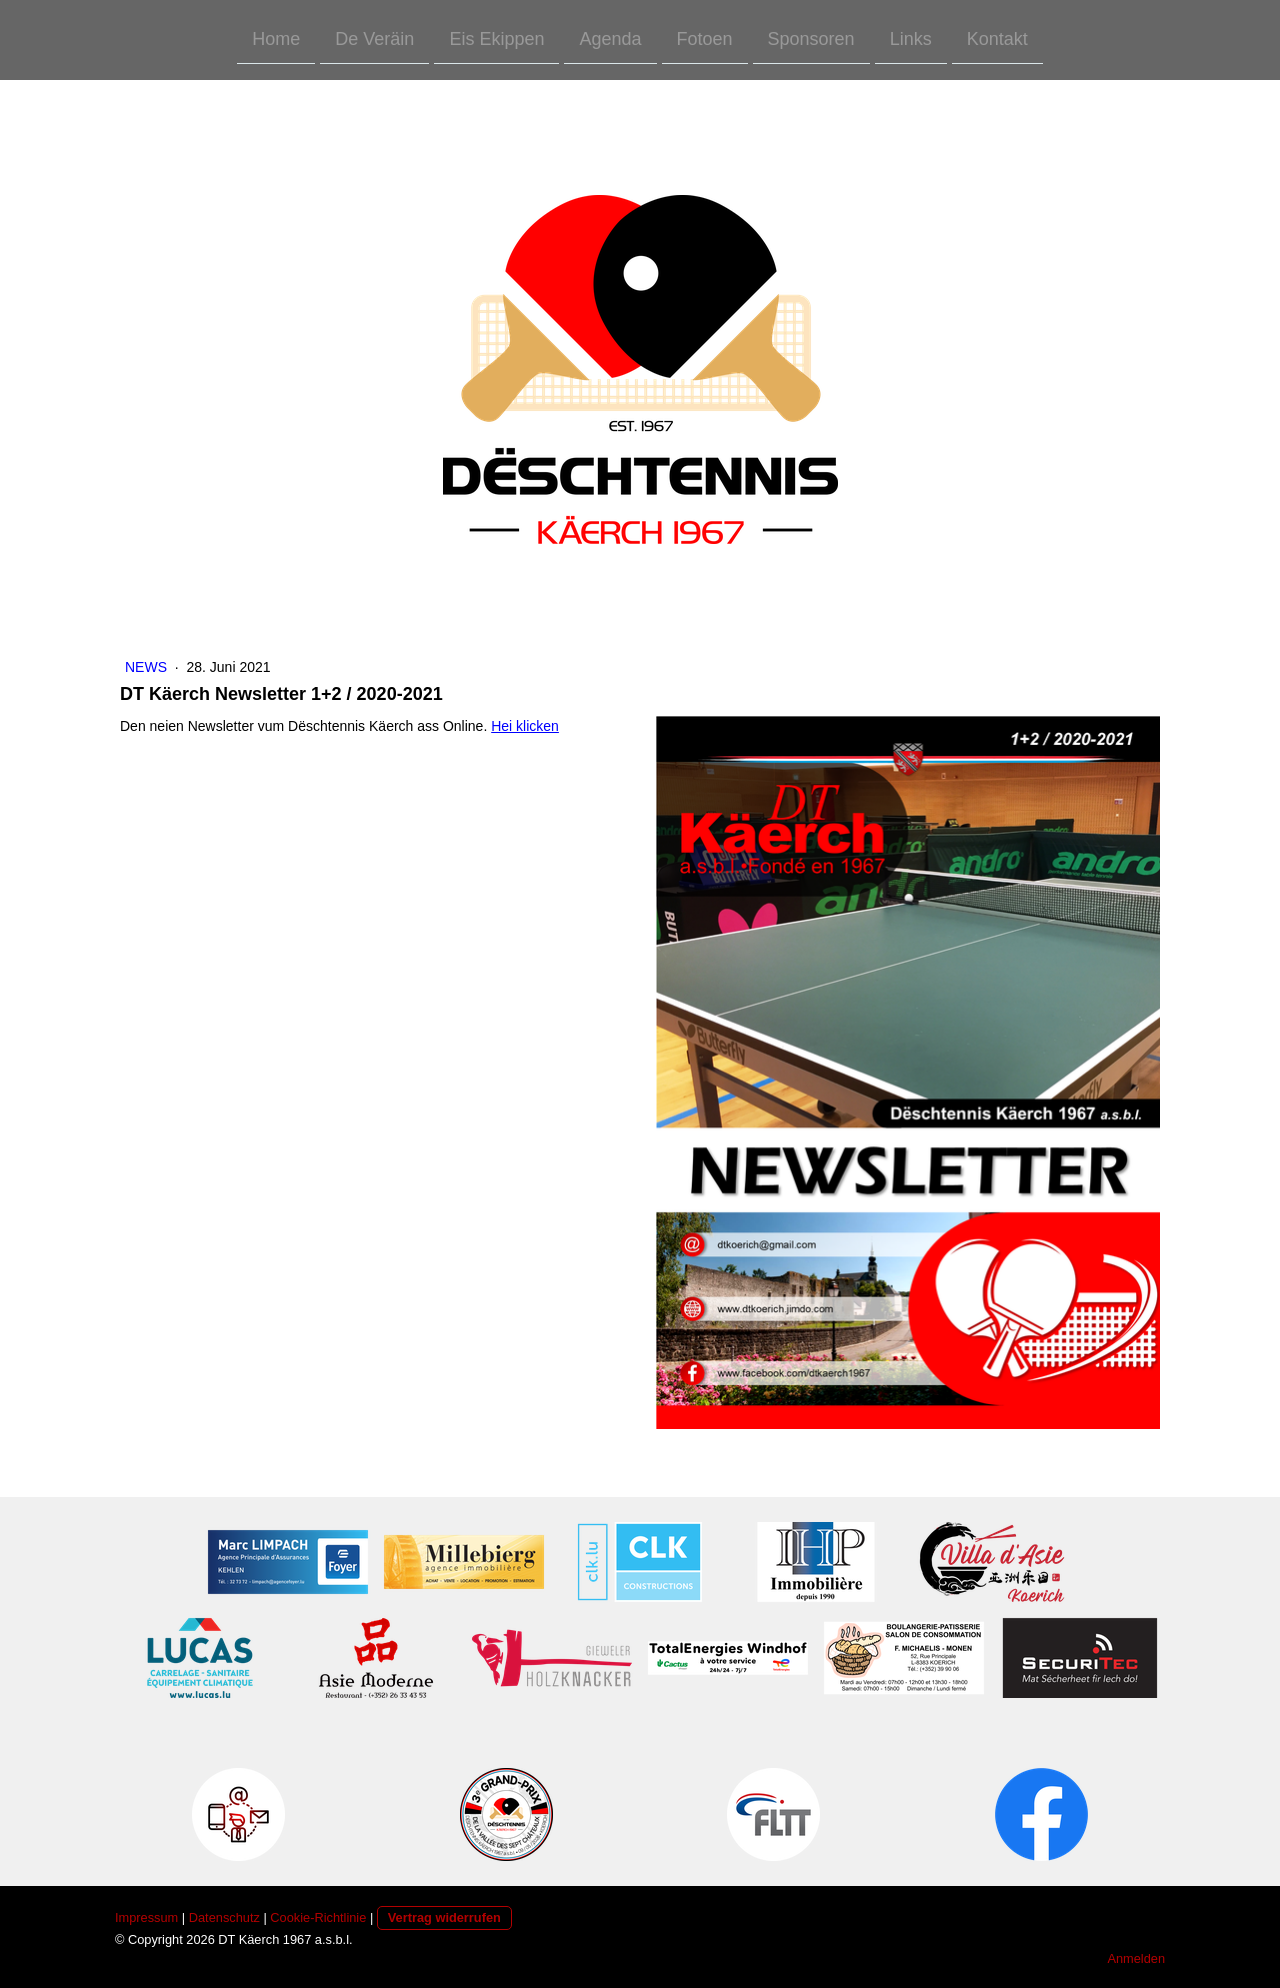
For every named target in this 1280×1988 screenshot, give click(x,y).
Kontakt (997, 38)
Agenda (610, 38)
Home (276, 38)
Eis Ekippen (496, 38)
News (148, 667)
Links (911, 38)
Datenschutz (224, 1917)
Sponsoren (811, 38)
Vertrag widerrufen (444, 1917)
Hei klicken (525, 726)
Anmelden (1136, 1958)
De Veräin (374, 38)
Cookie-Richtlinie (318, 1917)
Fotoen (705, 38)
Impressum (146, 1917)
